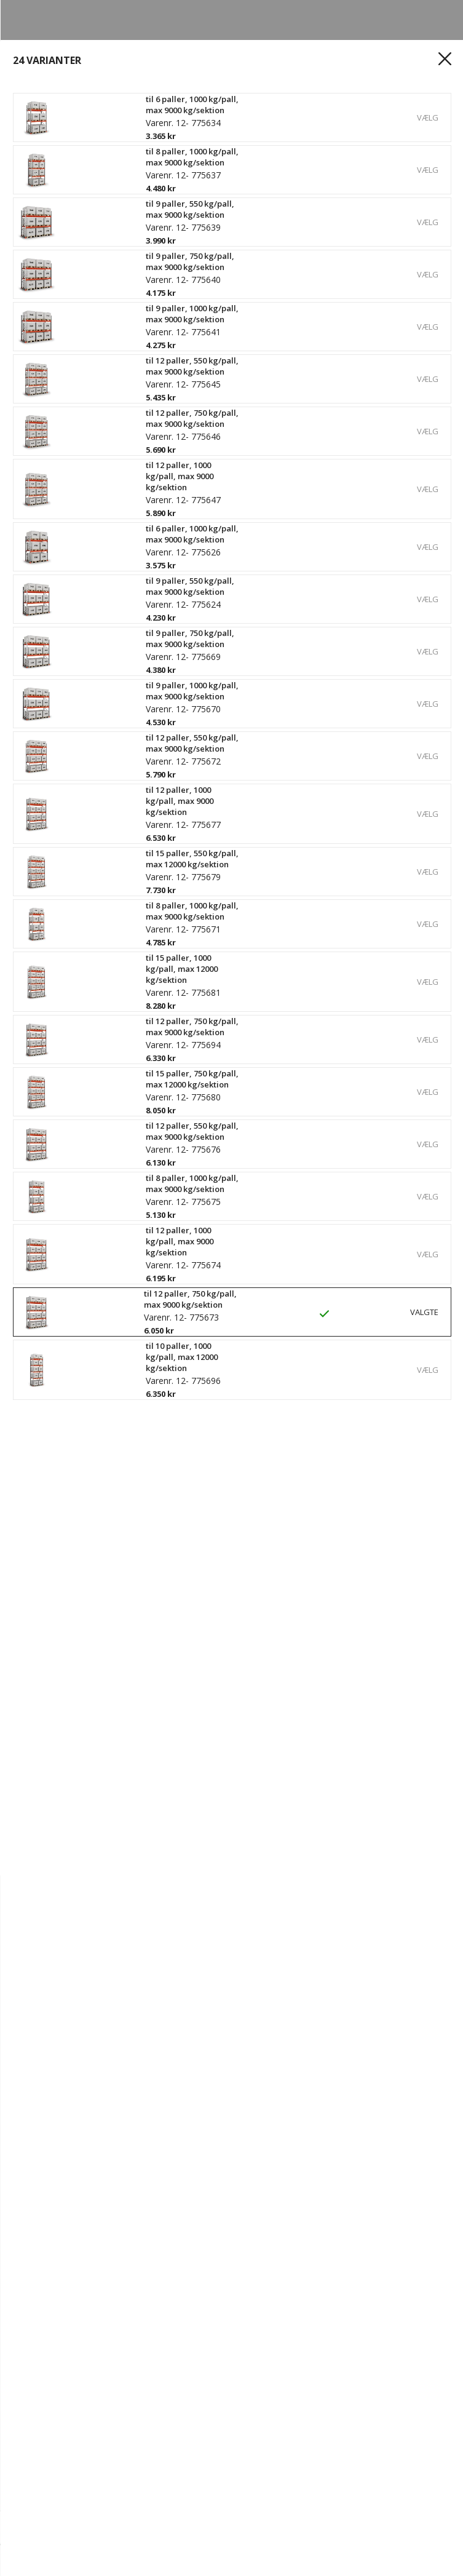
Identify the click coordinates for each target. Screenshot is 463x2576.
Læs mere (49, 579)
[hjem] (43, 2560)
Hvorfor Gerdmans (66, 2142)
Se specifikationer (70, 599)
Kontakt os (48, 2121)
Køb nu (425, 2528)
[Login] (116, 2561)
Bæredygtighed (59, 2204)
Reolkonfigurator (63, 2401)
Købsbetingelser (61, 2344)
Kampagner (50, 2464)
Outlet (37, 2443)
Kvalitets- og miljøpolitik (79, 2225)
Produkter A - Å (58, 2422)
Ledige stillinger (60, 2183)
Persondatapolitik (64, 2246)
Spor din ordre (56, 2324)
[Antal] (54, 2528)
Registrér (44, 2303)
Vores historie (56, 2162)
